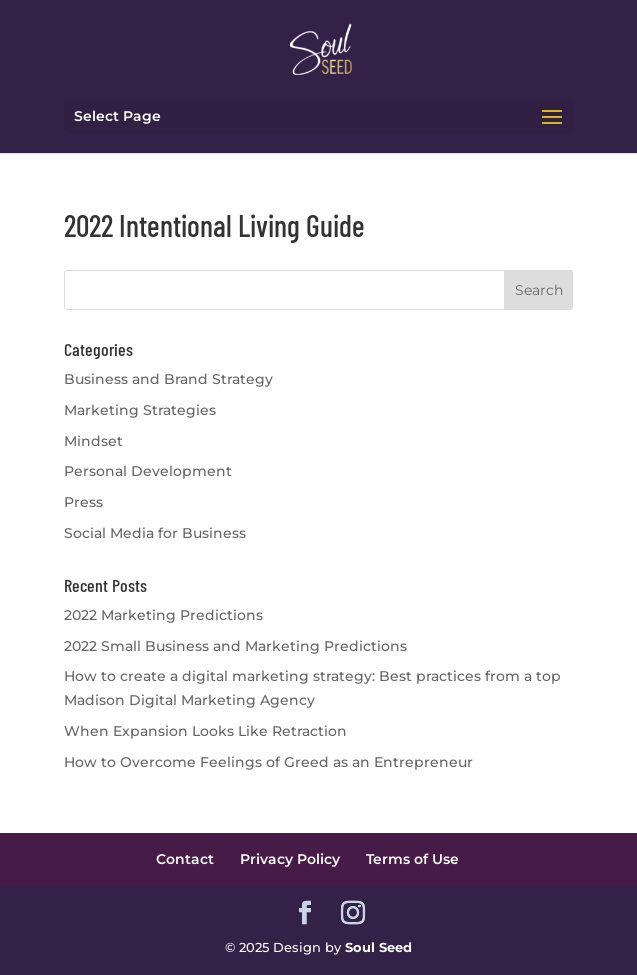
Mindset (93, 441)
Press (83, 502)
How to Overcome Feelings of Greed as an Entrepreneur (268, 762)
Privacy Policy (290, 859)
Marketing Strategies (140, 410)
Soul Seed (378, 947)
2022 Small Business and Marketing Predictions (235, 646)
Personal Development (148, 471)
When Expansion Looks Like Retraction (205, 731)
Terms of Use (412, 859)
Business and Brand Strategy (168, 379)
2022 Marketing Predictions (163, 615)
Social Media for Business (155, 533)
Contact (185, 859)
